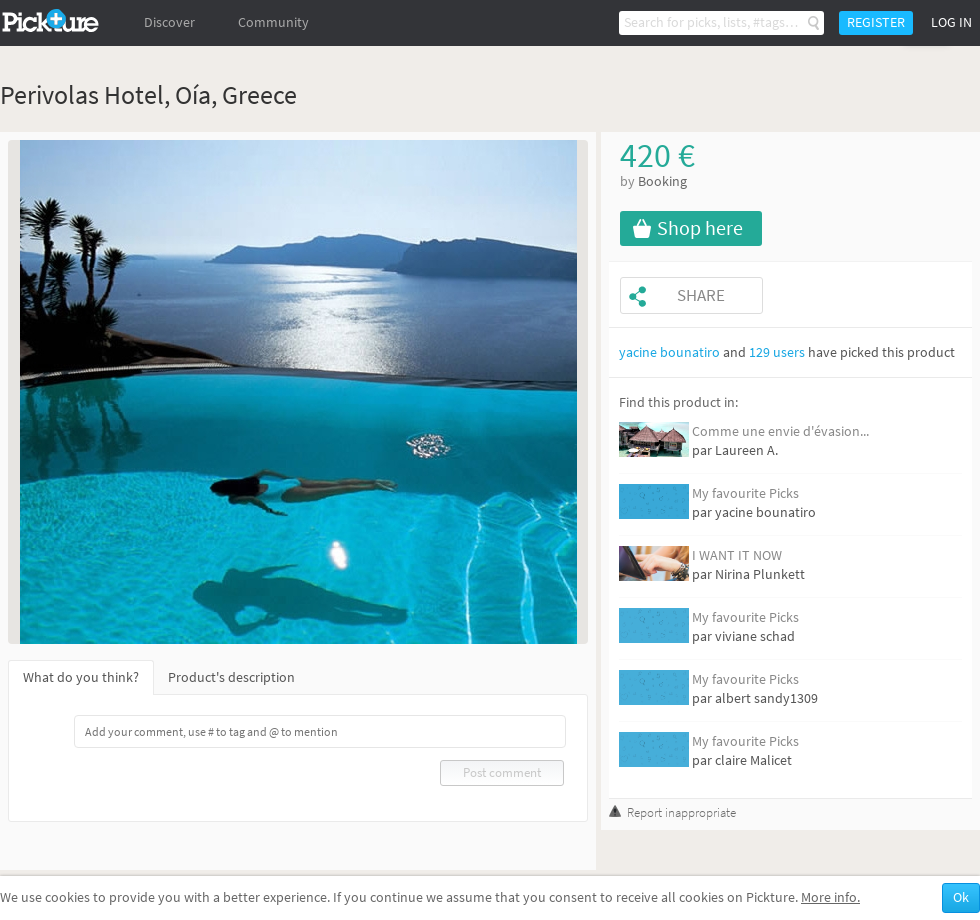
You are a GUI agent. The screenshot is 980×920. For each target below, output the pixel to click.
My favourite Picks (745, 493)
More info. (830, 897)
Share (701, 295)
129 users (777, 352)
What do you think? (81, 677)
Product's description (231, 677)
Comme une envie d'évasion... (780, 431)
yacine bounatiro (669, 352)
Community (273, 22)
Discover (169, 22)
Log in (951, 22)
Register (876, 22)
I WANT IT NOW (737, 555)
